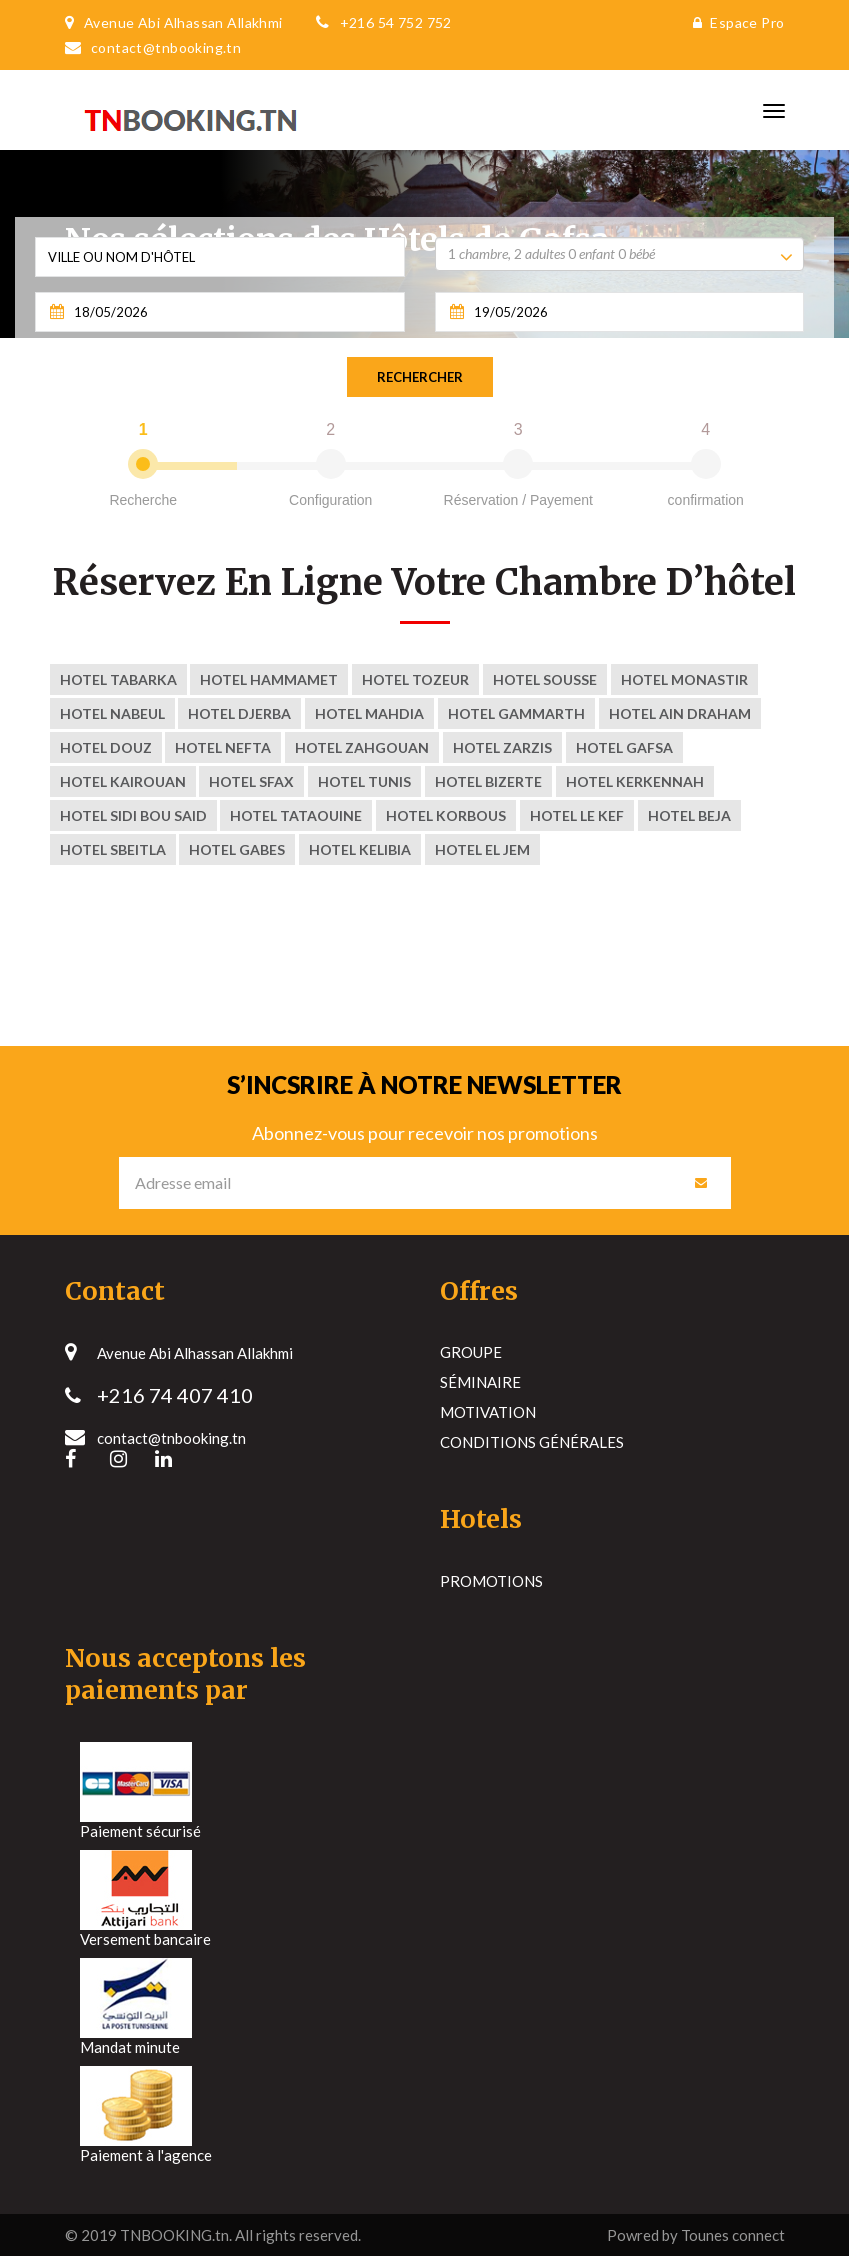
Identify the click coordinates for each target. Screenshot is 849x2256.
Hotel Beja (689, 815)
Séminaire (480, 1382)
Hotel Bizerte (488, 781)
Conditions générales (532, 1442)
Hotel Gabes (237, 849)
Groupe (471, 1352)
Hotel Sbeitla (113, 849)
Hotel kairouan (123, 781)
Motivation (488, 1412)
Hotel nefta (223, 747)
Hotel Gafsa (624, 747)
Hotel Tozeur (415, 679)
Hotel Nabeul (112, 713)
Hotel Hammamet (269, 679)
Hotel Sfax (251, 781)
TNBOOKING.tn (174, 2235)
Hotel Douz (106, 747)
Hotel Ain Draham (680, 713)
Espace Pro (734, 22)
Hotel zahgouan (362, 747)
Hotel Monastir (684, 679)
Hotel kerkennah (635, 781)
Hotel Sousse (545, 679)
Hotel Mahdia (369, 713)
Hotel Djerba (239, 713)
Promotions (491, 1581)
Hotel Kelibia (360, 849)
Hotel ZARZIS (502, 747)
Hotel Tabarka (118, 679)
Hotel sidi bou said (133, 815)
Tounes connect (733, 2235)
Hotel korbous (446, 815)
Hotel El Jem (482, 849)
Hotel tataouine (296, 815)
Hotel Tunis (364, 781)
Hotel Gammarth (516, 713)
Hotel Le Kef (577, 815)
